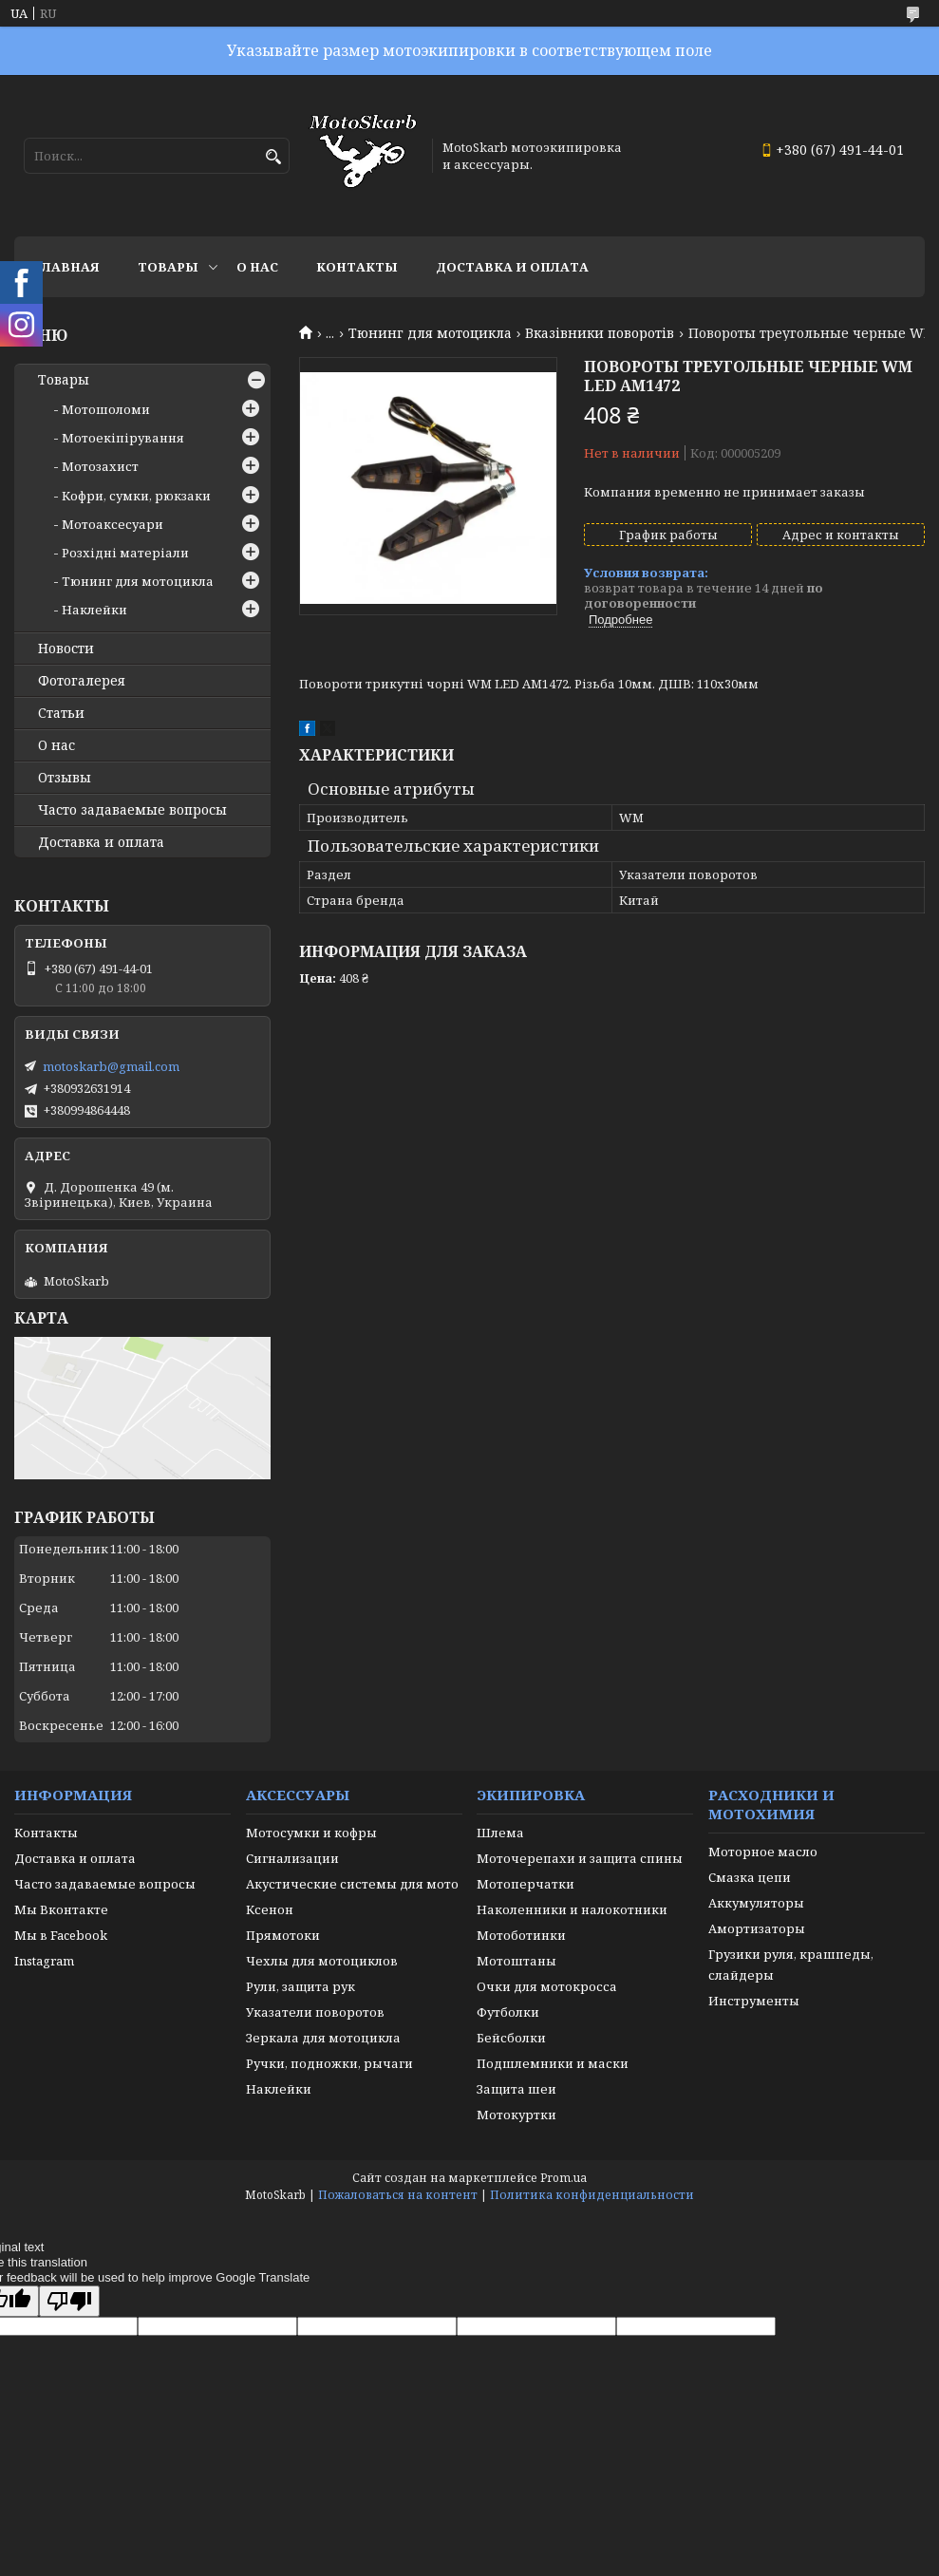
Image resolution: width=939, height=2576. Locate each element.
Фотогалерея (81, 680)
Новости (66, 648)
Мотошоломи (106, 409)
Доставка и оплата (512, 266)
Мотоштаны (516, 1960)
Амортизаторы (756, 1928)
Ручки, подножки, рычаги (329, 2063)
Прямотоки (283, 1935)
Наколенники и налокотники (572, 1909)
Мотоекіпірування (123, 437)
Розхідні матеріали (125, 552)
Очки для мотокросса (547, 1986)
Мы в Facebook (60, 1935)
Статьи (61, 713)
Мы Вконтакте (61, 1909)
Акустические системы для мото (352, 1883)
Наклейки (94, 609)
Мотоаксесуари (112, 524)
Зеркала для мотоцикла (323, 2037)
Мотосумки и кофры (311, 1832)
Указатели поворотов (315, 2012)
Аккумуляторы (756, 1902)
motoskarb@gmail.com (111, 1066)
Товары (168, 266)
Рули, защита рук (300, 1986)
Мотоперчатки (525, 1883)
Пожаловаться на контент (398, 2195)
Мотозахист (100, 466)
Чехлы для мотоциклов (322, 1960)
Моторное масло (762, 1851)
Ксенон (269, 1909)
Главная (66, 266)
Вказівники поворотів (599, 333)
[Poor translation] (69, 2301)
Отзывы (64, 777)
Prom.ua (563, 2178)
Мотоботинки (521, 1935)
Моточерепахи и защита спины (580, 1858)
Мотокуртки (516, 2114)
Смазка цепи (749, 1877)
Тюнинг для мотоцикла (430, 333)
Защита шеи (516, 2088)
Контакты (357, 266)
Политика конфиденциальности (592, 2195)
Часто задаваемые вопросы (132, 809)
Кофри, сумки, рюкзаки (136, 495)
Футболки (508, 2012)
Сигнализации (292, 1858)
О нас (257, 266)
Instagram (44, 1960)
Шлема (500, 1832)
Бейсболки (511, 2037)
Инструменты (753, 2000)
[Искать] (273, 157)
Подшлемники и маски (553, 2063)
